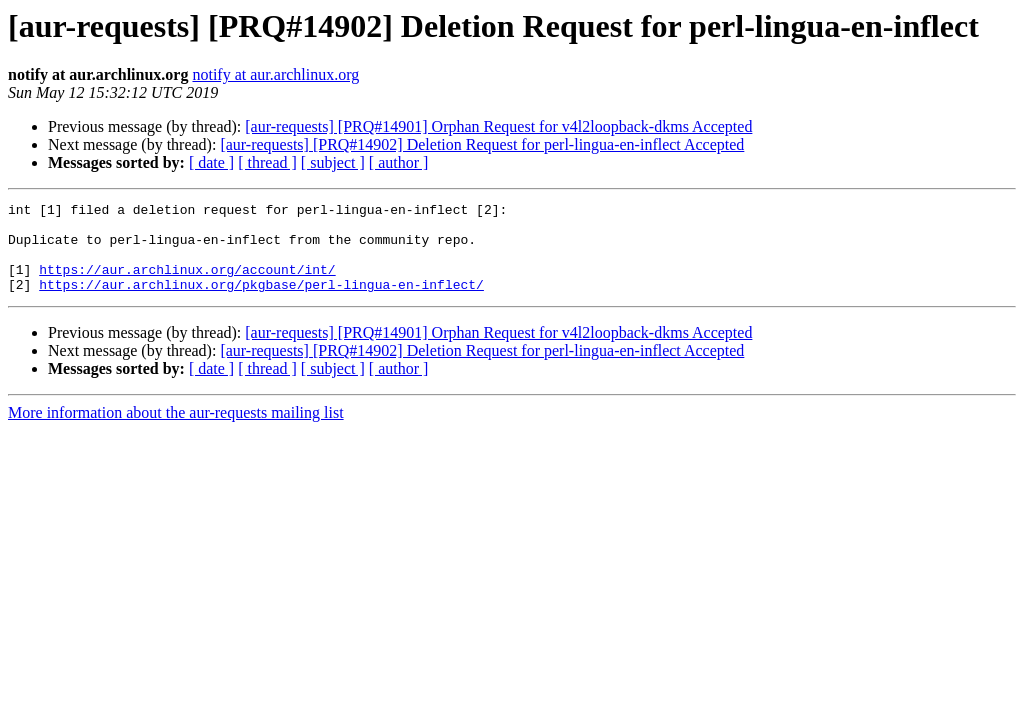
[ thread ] (267, 162)
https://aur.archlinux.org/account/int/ (187, 284)
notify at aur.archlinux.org (275, 74)
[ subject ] (333, 162)
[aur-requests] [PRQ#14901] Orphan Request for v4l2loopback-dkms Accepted (498, 126)
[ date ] (211, 162)
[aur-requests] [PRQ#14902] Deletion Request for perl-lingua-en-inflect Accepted (482, 144)
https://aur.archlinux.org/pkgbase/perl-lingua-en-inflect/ (261, 302)
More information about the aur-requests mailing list (176, 430)
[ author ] (399, 162)
